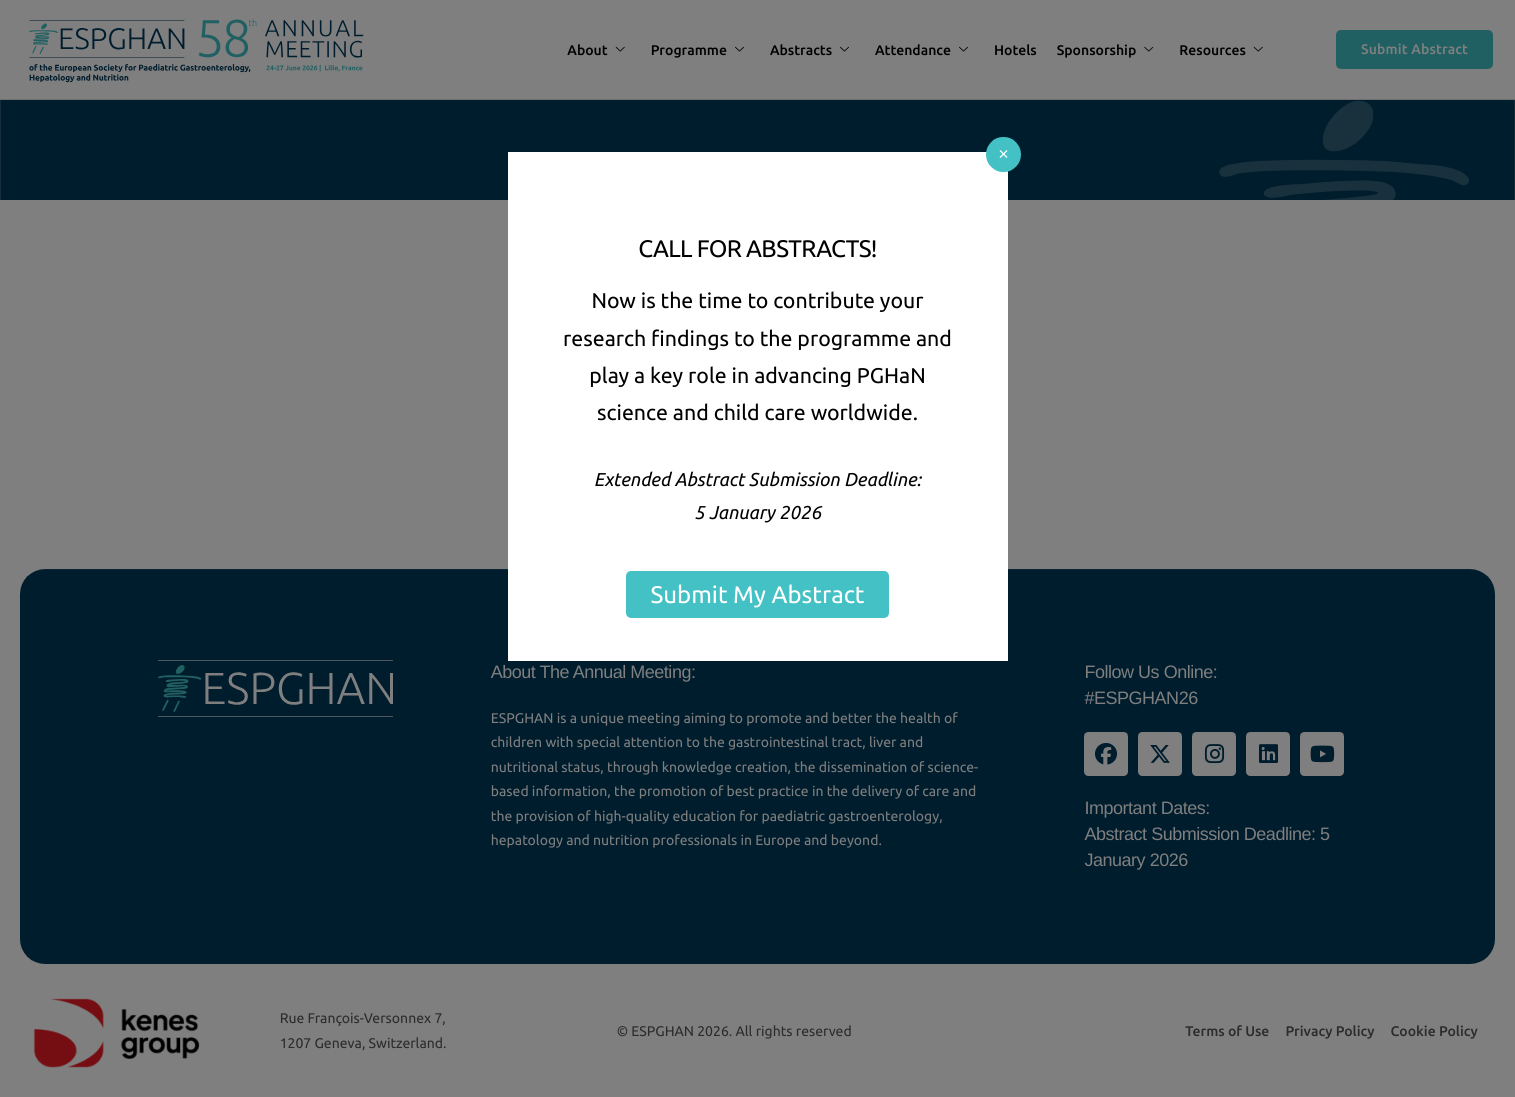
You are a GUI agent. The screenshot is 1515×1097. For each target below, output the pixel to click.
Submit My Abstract (758, 594)
